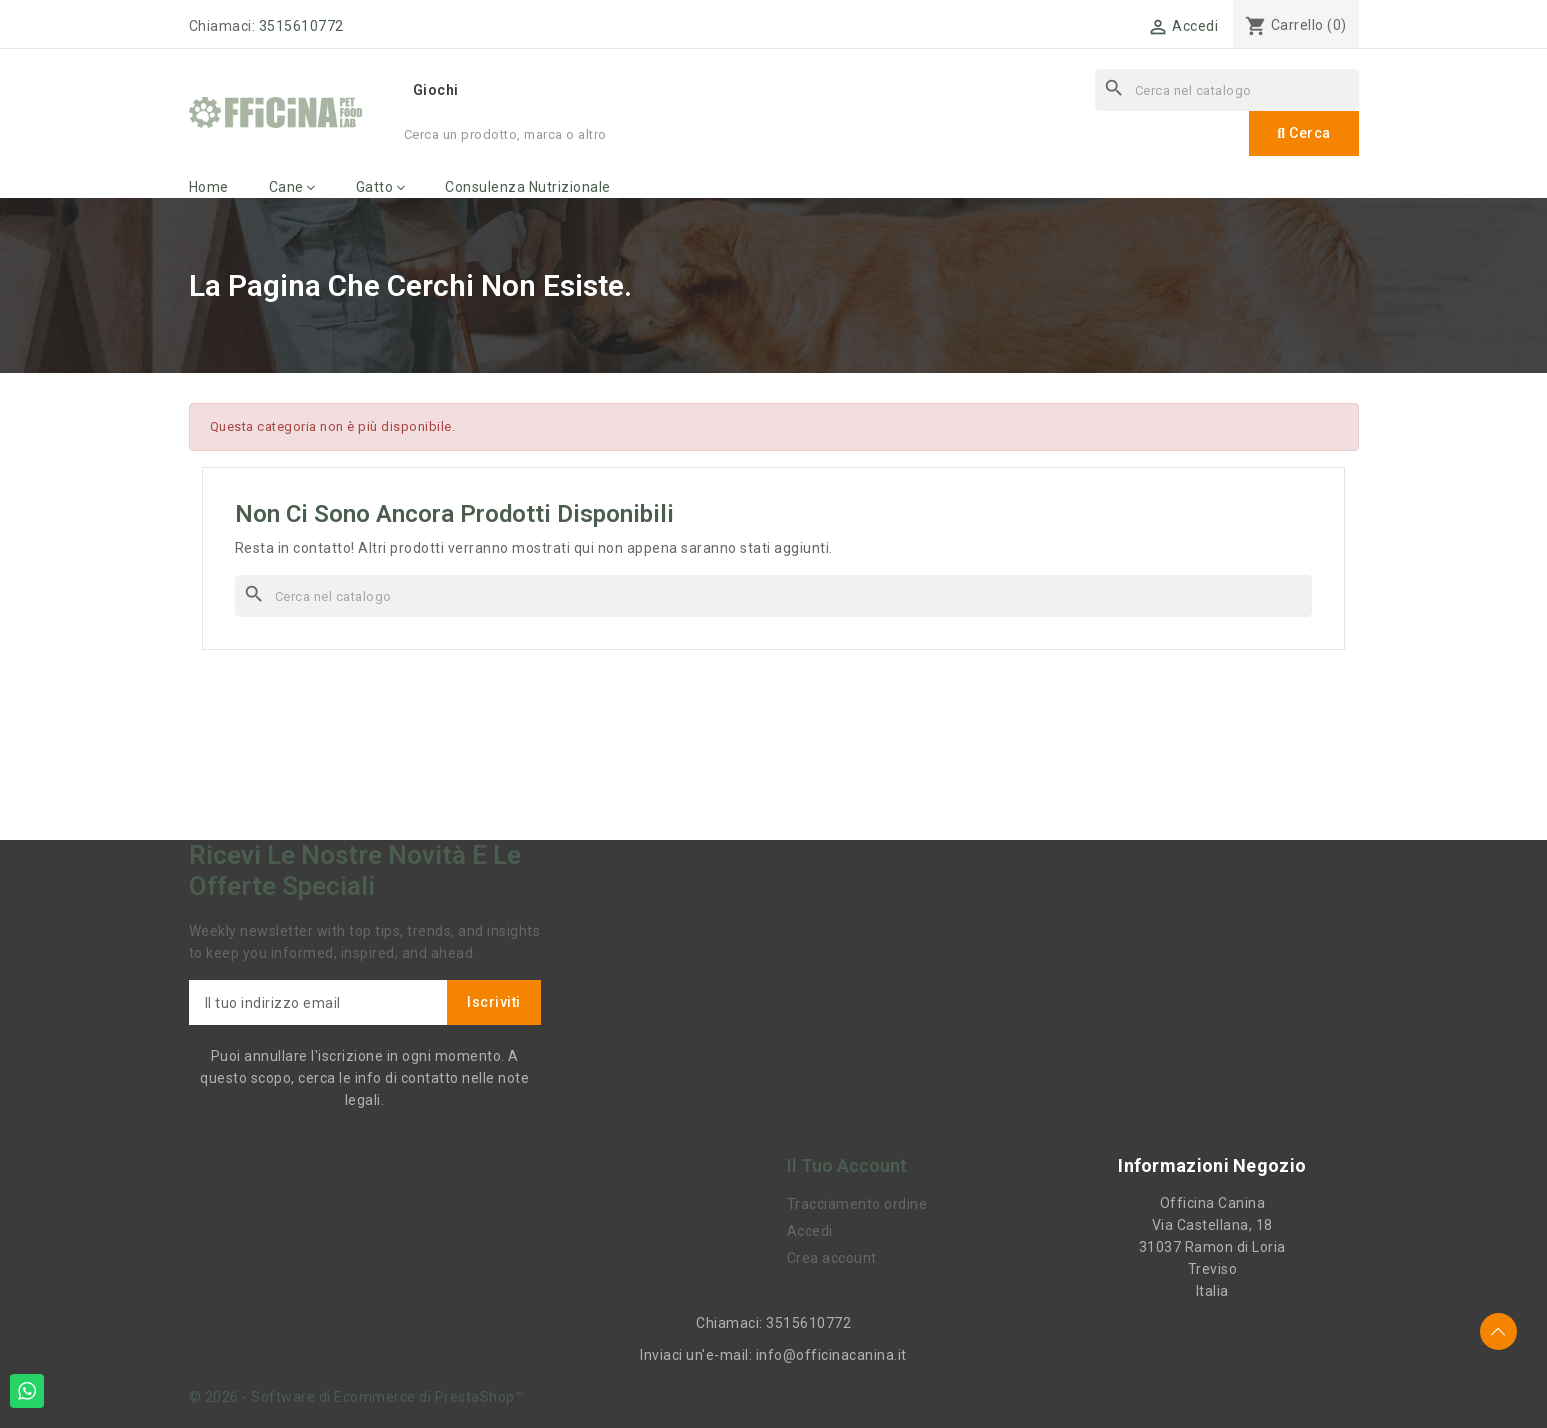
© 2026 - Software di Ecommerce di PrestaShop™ (357, 1397)
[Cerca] (1227, 90)
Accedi (810, 1231)
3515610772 (301, 26)
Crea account (832, 1258)
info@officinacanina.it (831, 1355)
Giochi (436, 90)
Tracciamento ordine (857, 1204)
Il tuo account (847, 1165)
